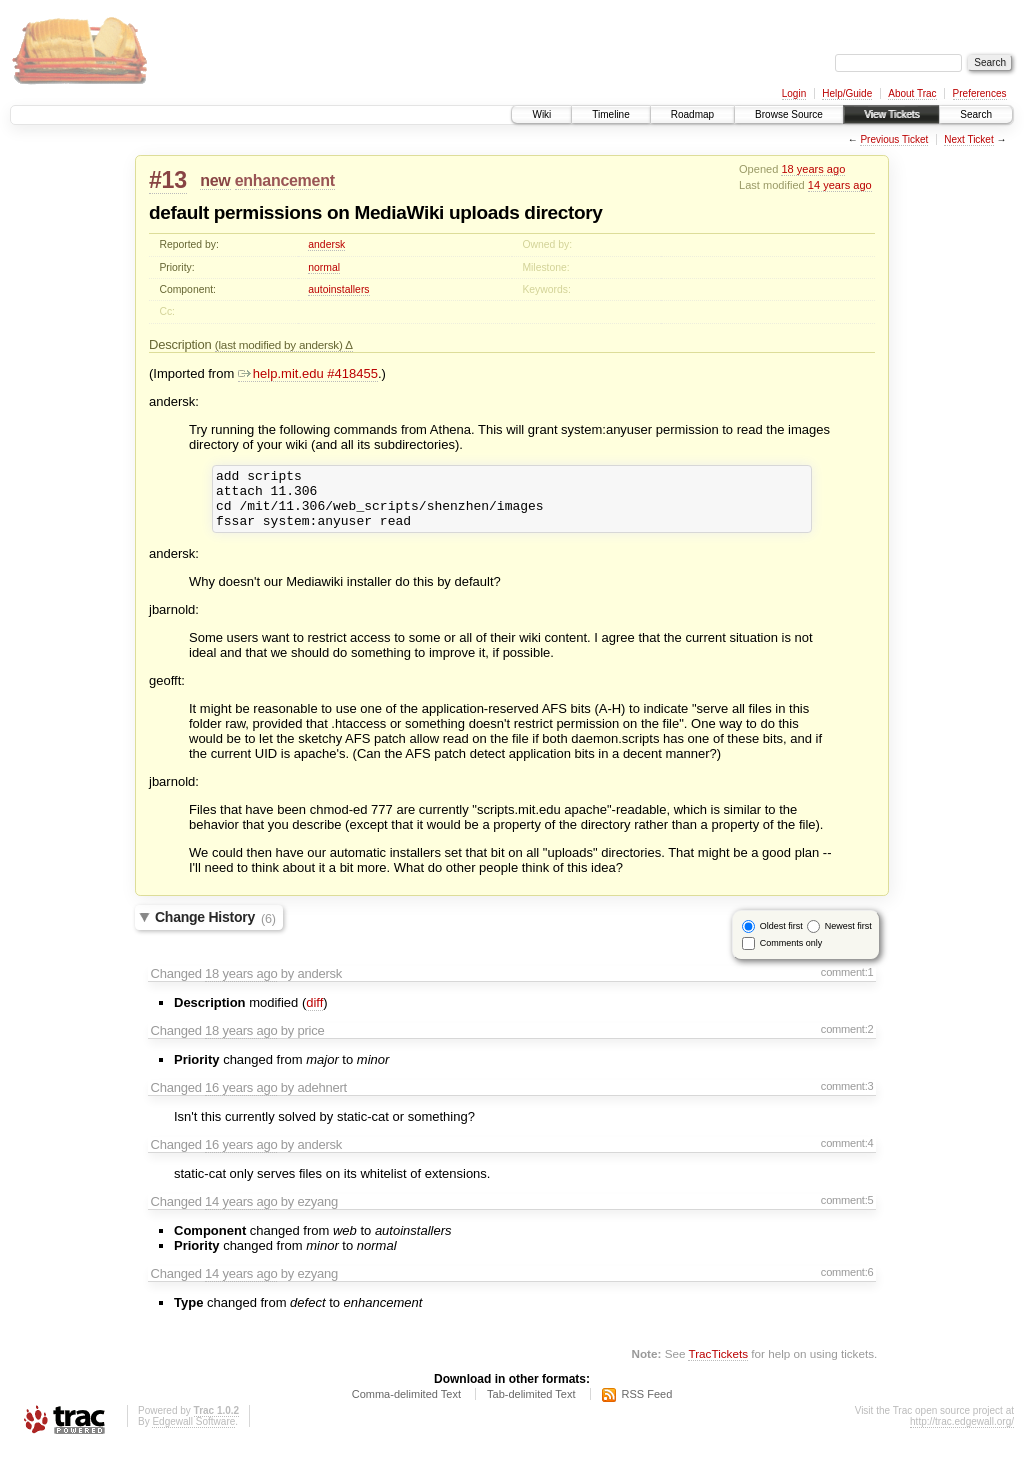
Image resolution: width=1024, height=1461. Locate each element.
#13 (168, 180)
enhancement (285, 180)
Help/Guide (847, 93)
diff (314, 1014)
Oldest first (781, 938)
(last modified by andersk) (280, 344)
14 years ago (840, 185)
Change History (215, 930)
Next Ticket (968, 139)
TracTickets (718, 1365)
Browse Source (789, 114)
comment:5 (847, 1212)
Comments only (791, 955)
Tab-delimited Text (531, 1406)
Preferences (980, 93)
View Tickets (891, 114)
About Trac (912, 93)
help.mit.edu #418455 (308, 373)
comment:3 (847, 1098)
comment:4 (847, 1155)
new (215, 180)
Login (794, 93)
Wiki (541, 114)
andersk (326, 244)
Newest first (848, 938)
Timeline (610, 114)
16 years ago (241, 1099)
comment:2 (847, 1041)
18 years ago (813, 169)
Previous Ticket (894, 139)
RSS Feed (647, 1406)
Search (976, 114)
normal (324, 267)
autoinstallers (338, 289)
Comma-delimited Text (406, 1406)
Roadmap (692, 114)
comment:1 (847, 984)
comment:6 (847, 1284)
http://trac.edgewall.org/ (962, 1433)
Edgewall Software (193, 1433)
